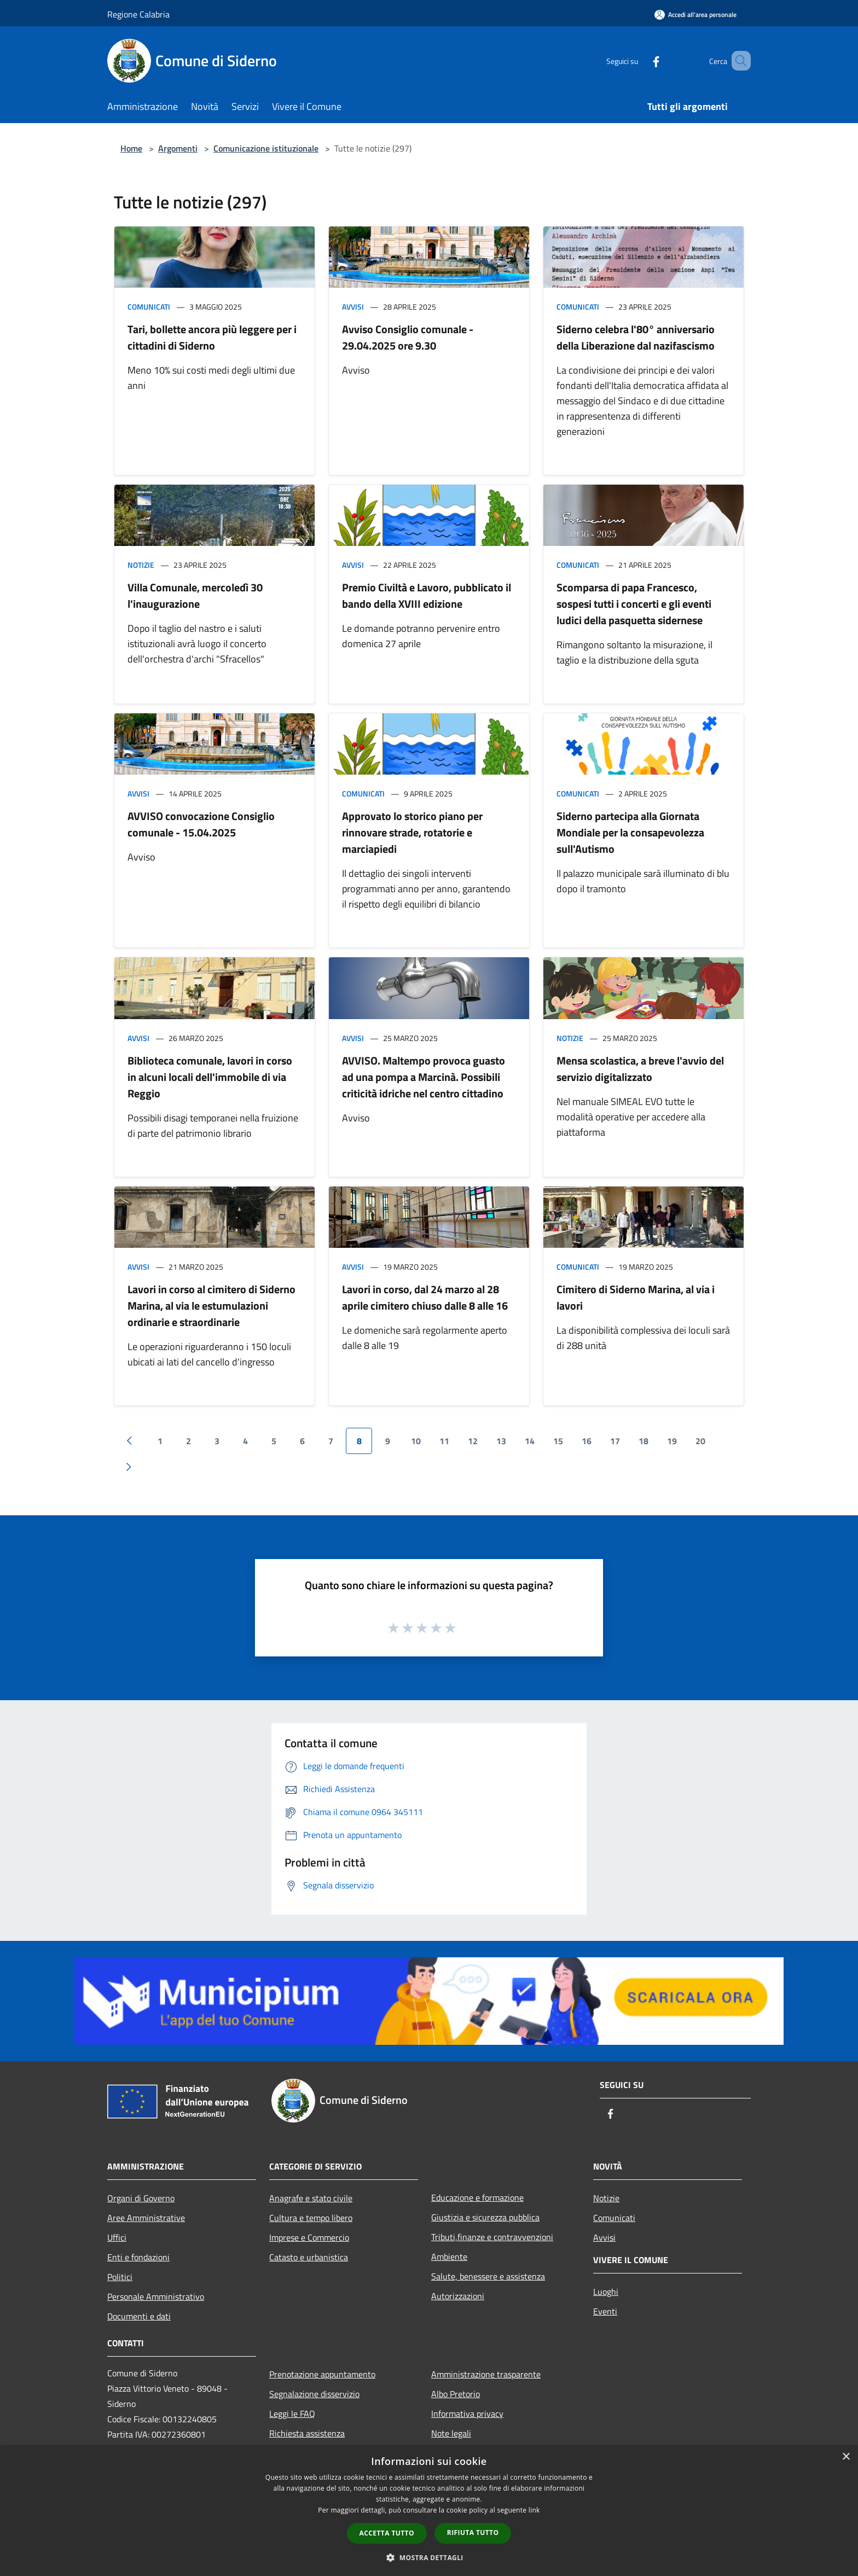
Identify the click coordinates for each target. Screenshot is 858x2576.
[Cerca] (737, 61)
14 (530, 1440)
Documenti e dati (139, 2316)
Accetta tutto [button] (387, 2533)
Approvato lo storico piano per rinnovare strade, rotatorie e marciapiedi (412, 832)
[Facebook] (640, 60)
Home (131, 148)
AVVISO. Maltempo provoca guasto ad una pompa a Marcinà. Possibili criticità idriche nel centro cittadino (423, 1077)
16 (587, 1440)
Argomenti (178, 148)
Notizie (140, 565)
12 (473, 1440)
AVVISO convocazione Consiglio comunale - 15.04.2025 (201, 824)
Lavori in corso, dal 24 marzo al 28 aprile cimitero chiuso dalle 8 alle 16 (425, 1297)
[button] (429, 2557)
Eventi (605, 2311)
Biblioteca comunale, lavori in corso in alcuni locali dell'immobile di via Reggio (209, 1077)
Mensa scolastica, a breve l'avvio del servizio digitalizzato (640, 1068)
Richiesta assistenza (307, 2433)
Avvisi (353, 306)
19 (672, 1440)
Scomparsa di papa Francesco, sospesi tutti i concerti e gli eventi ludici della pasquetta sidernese (633, 604)
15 (558, 1440)
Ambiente (449, 2256)
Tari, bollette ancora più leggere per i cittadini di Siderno (212, 337)
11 (444, 1440)
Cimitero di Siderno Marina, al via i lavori (635, 1297)
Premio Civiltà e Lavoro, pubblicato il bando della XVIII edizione (426, 595)
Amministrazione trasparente (486, 2374)
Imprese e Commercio (309, 2237)
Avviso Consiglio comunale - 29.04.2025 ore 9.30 (407, 337)
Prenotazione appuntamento (322, 2374)
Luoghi (605, 2291)
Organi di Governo (141, 2198)
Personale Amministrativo (155, 2296)
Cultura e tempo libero (310, 2217)
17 (615, 1440)
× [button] (846, 2457)
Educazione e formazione (477, 2197)
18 (643, 1440)
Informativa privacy (467, 2413)
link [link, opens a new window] (534, 2510)
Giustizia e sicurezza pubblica (485, 2217)
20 (700, 1440)
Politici (119, 2276)
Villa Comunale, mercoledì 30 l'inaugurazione (195, 595)
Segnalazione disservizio (314, 2393)
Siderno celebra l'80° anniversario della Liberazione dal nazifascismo (635, 337)
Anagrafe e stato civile (310, 2198)
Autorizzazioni (457, 2295)
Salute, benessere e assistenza (488, 2276)
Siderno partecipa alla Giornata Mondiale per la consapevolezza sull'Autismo (630, 832)
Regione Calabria (138, 14)
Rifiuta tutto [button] (473, 2532)
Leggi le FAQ (292, 2413)
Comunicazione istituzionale (265, 148)
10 (416, 1440)
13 (501, 1440)
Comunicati (148, 306)
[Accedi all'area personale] (695, 14)
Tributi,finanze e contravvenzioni (492, 2236)
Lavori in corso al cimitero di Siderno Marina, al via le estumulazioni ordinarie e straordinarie (211, 1305)
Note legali (451, 2433)
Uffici (116, 2237)
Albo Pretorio (455, 2393)
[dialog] (429, 2510)
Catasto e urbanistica (308, 2257)
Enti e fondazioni (138, 2257)
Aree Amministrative (146, 2217)
